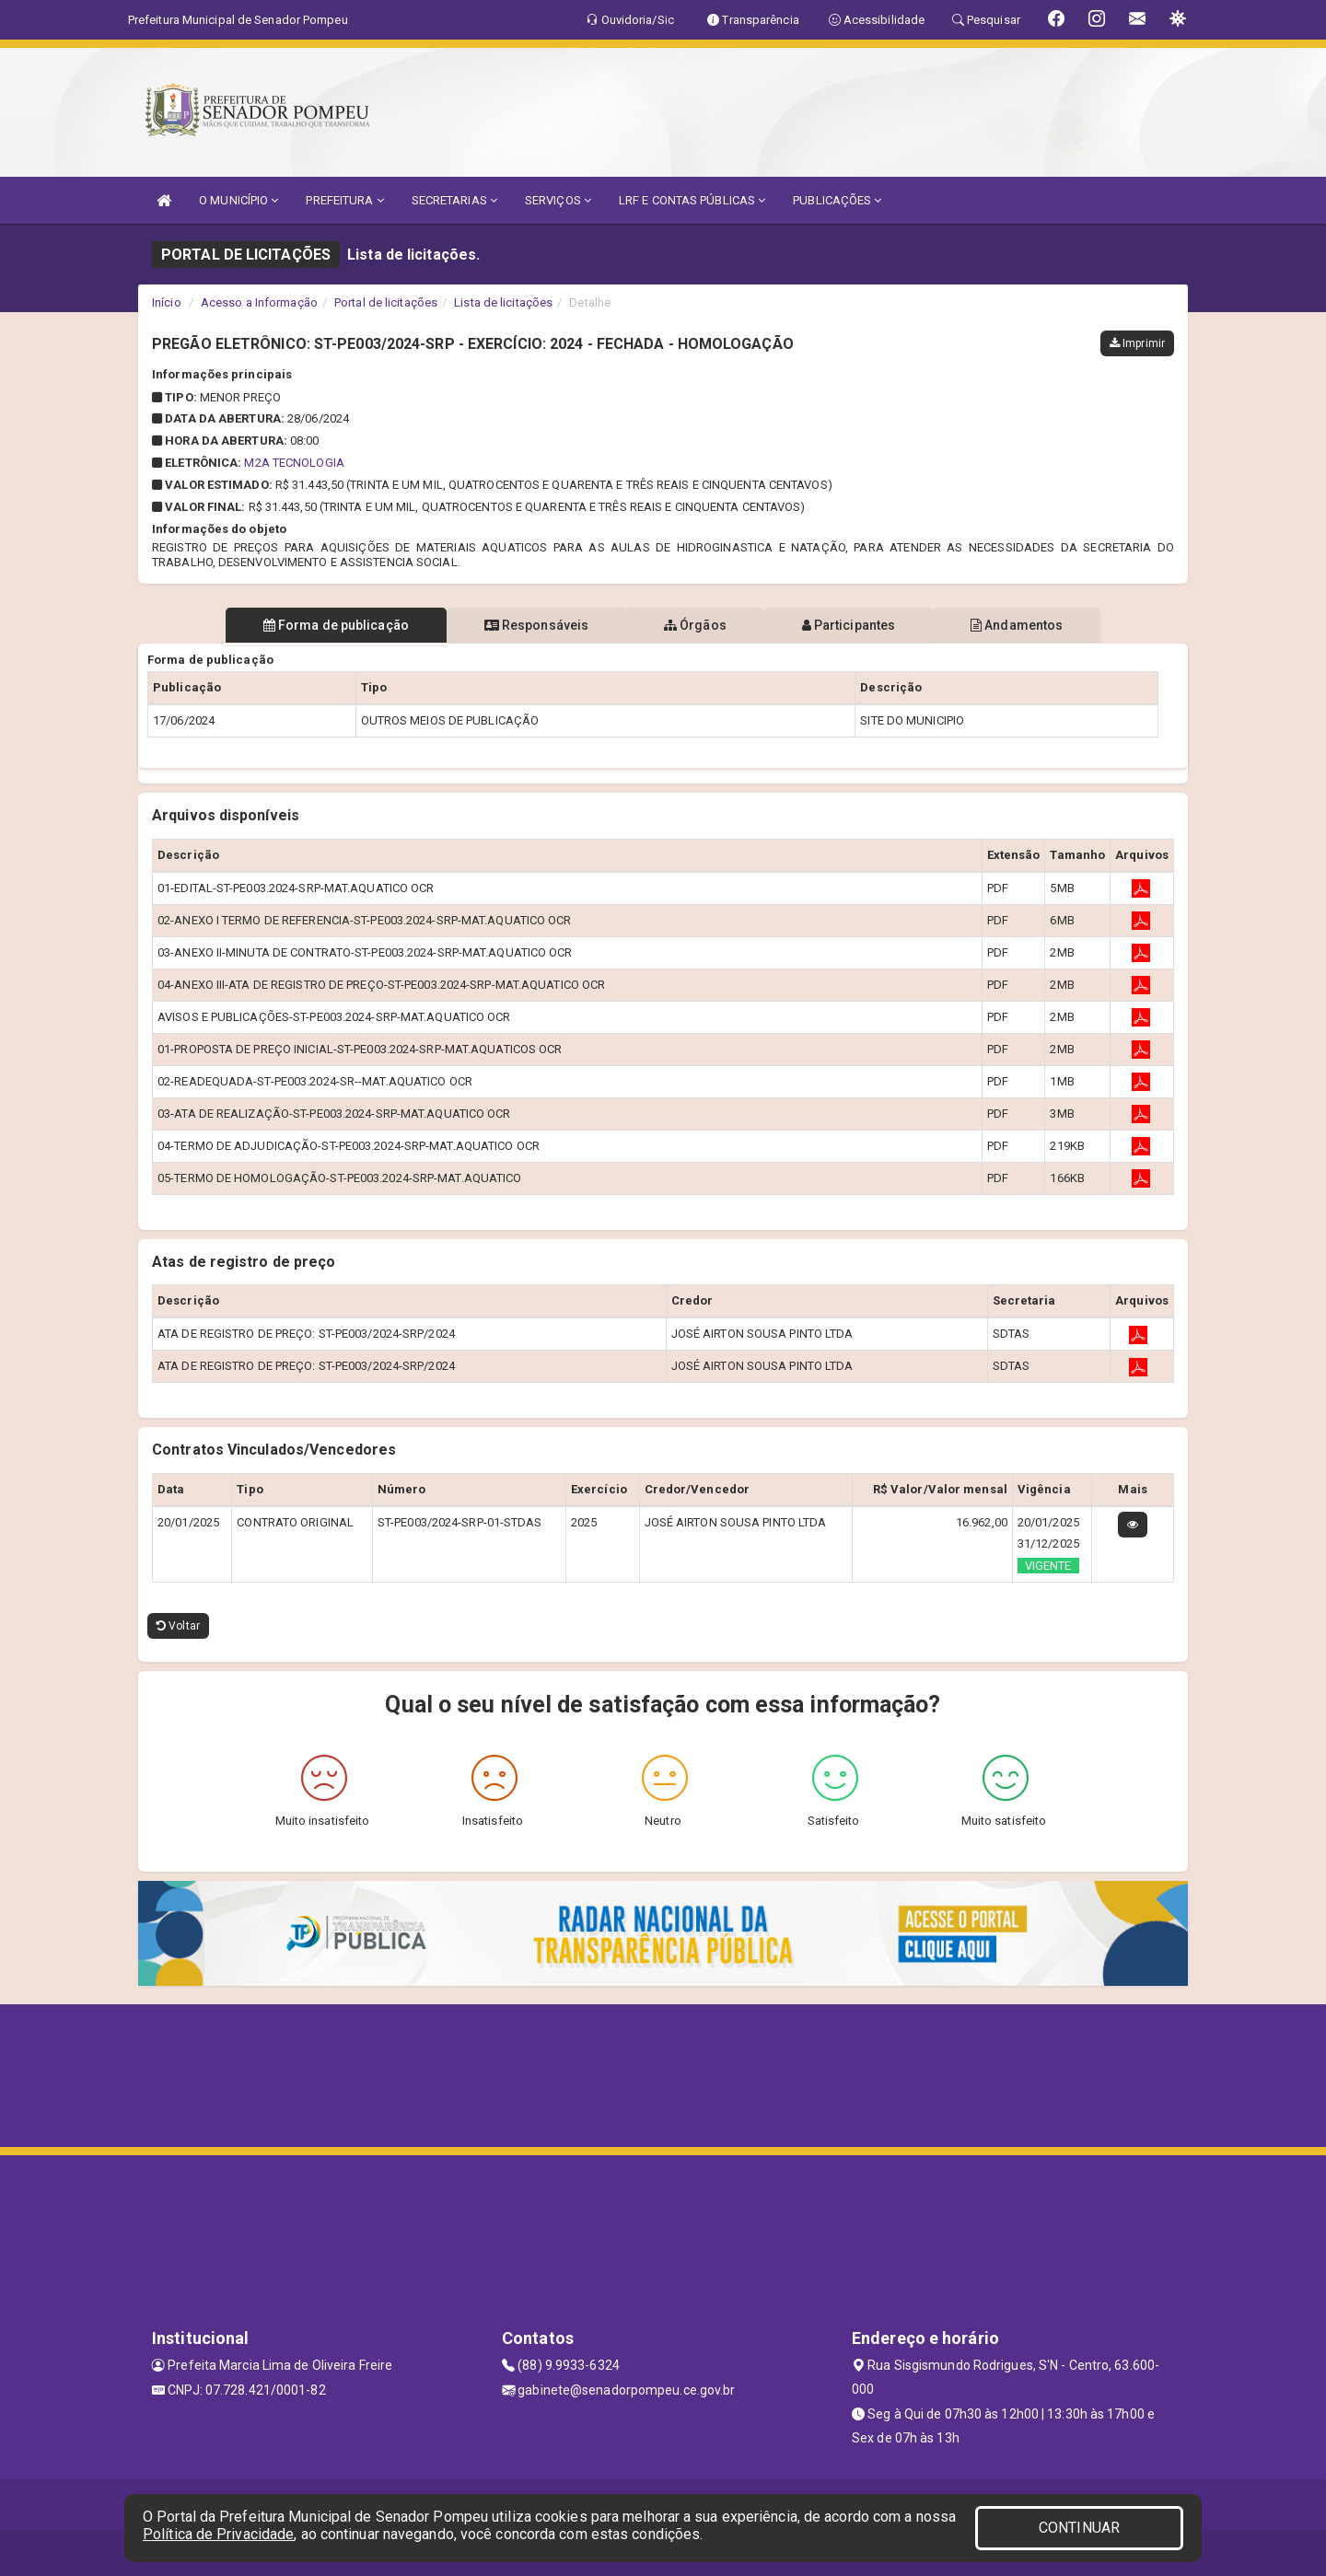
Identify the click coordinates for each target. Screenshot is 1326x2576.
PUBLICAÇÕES (837, 200)
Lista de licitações (503, 302)
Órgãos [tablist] (695, 625)
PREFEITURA (344, 200)
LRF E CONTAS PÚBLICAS (692, 200)
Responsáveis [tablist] (535, 625)
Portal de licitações (385, 302)
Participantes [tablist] (851, 625)
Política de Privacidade (218, 2534)
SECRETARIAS (454, 200)
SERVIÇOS (558, 200)
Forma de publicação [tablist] (331, 625)
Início (166, 302)
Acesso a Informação (259, 302)
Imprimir (1137, 343)
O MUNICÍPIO (238, 200)
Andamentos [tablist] (1020, 625)
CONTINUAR (1079, 2527)
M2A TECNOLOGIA (293, 463)
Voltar (178, 1625)
